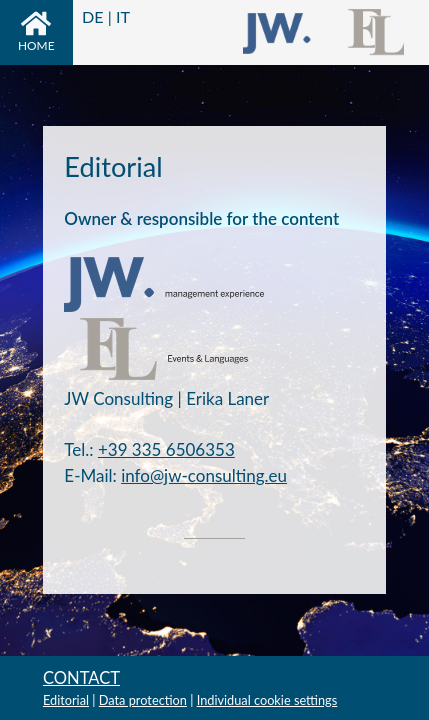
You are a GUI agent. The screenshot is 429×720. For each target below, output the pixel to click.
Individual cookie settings (267, 700)
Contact (81, 678)
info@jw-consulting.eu (204, 475)
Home (36, 31)
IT (123, 16)
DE (93, 16)
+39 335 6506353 (166, 449)
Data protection (143, 700)
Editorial (66, 700)
